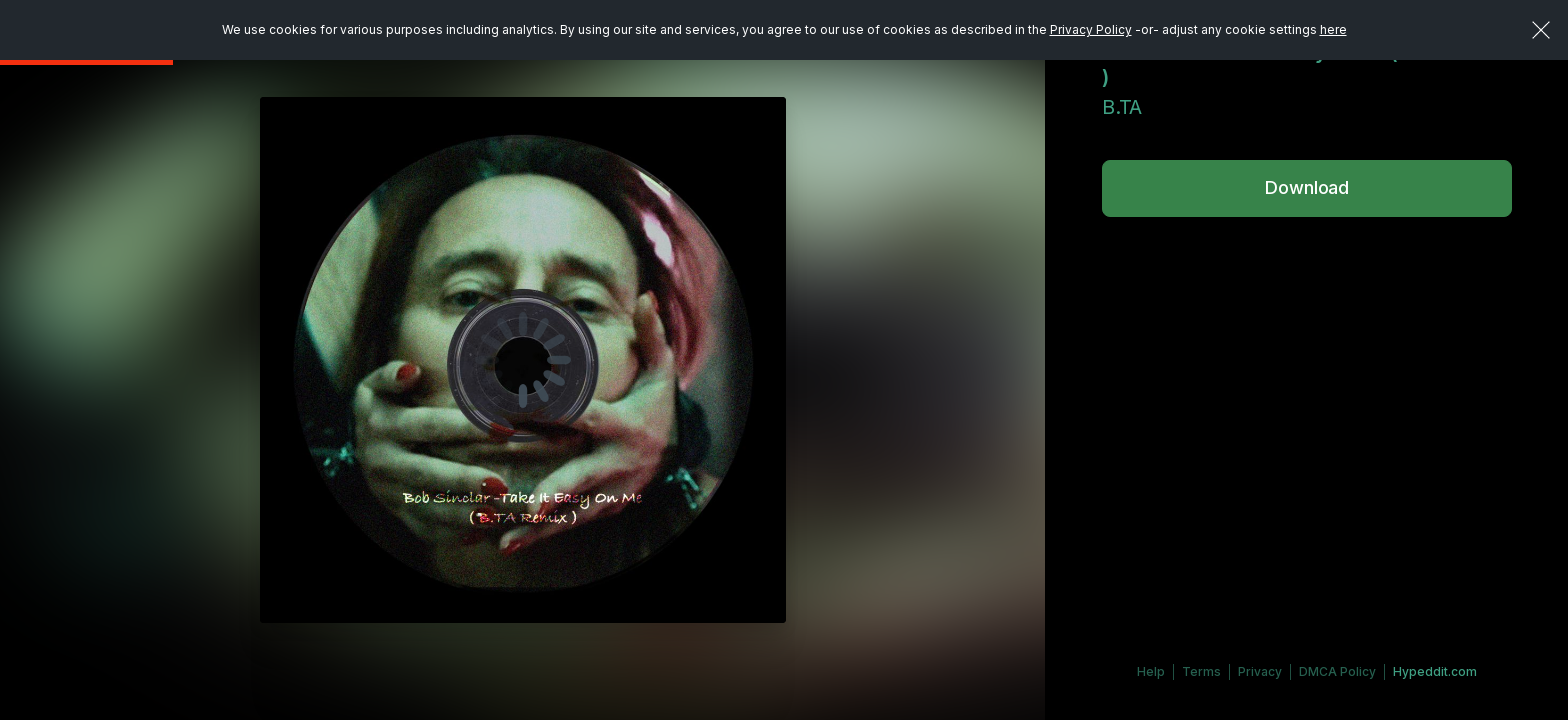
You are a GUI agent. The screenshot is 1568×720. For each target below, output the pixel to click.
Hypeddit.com (1435, 671)
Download (1307, 187)
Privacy (1260, 671)
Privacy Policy (1091, 29)
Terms (1201, 671)
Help (1151, 671)
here (1333, 29)
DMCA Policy (1337, 671)
